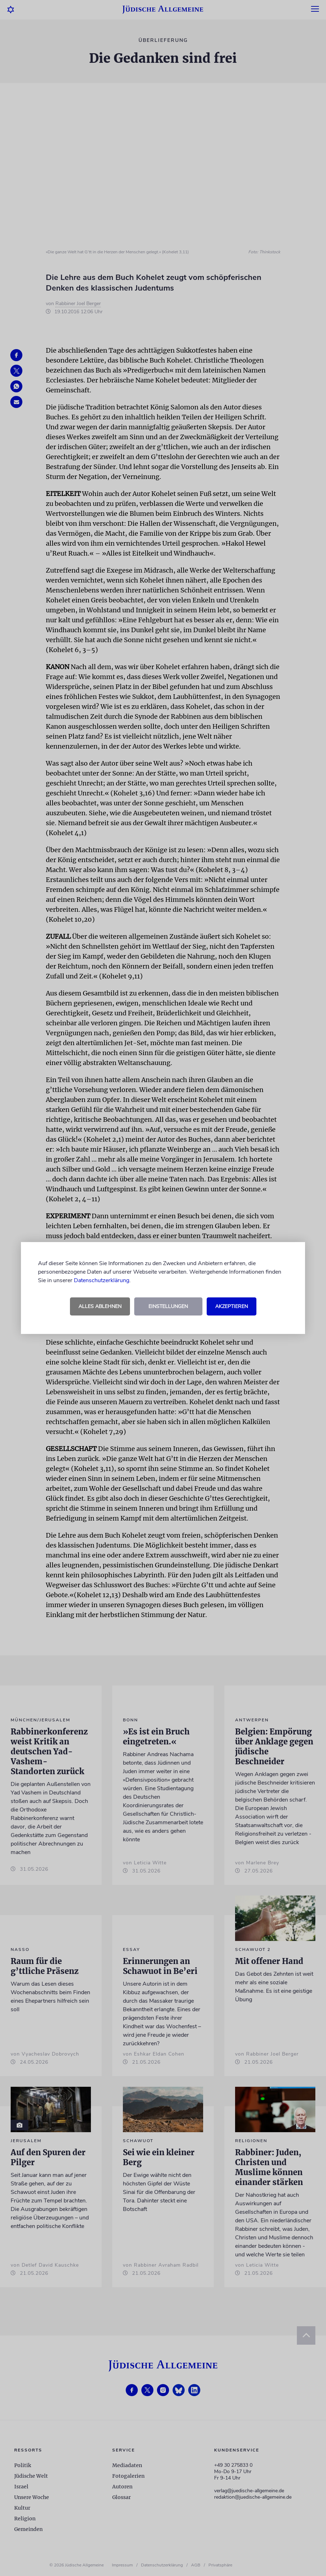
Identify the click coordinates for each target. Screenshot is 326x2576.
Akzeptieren (231, 1306)
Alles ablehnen (99, 1306)
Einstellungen (168, 1306)
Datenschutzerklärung (101, 1280)
